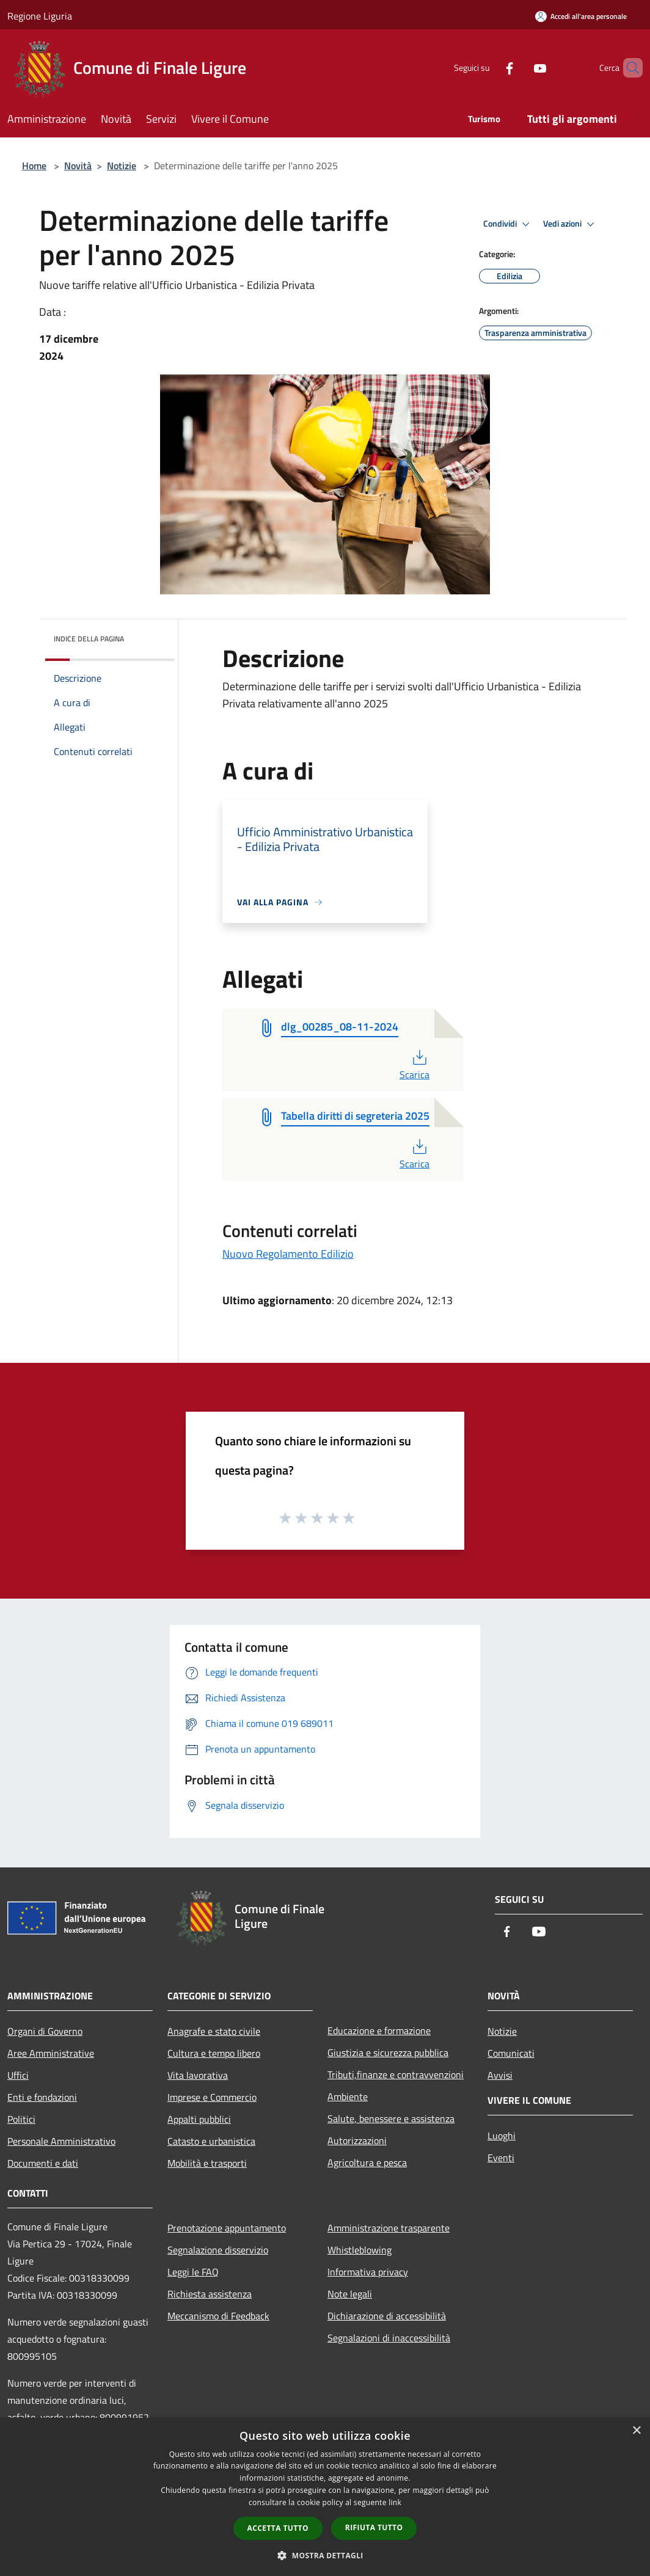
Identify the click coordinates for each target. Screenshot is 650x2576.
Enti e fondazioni (42, 2097)
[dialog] (325, 2497)
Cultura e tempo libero (213, 2053)
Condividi (508, 224)
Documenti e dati (42, 2163)
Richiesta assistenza (209, 2293)
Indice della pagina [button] (89, 638)
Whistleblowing (359, 2249)
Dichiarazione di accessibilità (386, 2315)
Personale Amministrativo (61, 2141)
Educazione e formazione (379, 2030)
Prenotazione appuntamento (226, 2227)
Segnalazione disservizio (217, 2249)
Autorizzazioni (357, 2140)
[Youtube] (519, 67)
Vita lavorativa (197, 2075)
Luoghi (502, 2135)
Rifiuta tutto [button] (374, 2527)
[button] (325, 2555)
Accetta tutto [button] (278, 2528)
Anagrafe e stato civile (213, 2031)
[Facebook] (489, 67)
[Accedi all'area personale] (581, 16)
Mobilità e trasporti (207, 2163)
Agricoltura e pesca (367, 2162)
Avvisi (500, 2075)
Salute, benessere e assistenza (391, 2118)
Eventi (501, 2157)
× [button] (636, 2431)
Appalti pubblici (199, 2119)
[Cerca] (628, 67)
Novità (78, 165)
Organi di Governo (44, 2031)
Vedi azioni (570, 224)
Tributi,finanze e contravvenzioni (395, 2074)
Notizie (121, 165)
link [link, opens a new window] (395, 2502)
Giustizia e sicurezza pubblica (387, 2052)
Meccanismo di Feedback (218, 2315)
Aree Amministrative (50, 2053)
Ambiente (347, 2096)
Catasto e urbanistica (211, 2141)
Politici (21, 2119)
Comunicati (511, 2053)
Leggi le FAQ (193, 2271)
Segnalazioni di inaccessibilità (388, 2337)
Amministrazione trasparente (388, 2227)
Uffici (18, 2075)
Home (34, 165)
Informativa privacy (367, 2271)
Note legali (349, 2293)
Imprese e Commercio (212, 2097)
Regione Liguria (39, 16)
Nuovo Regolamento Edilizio (288, 1254)
